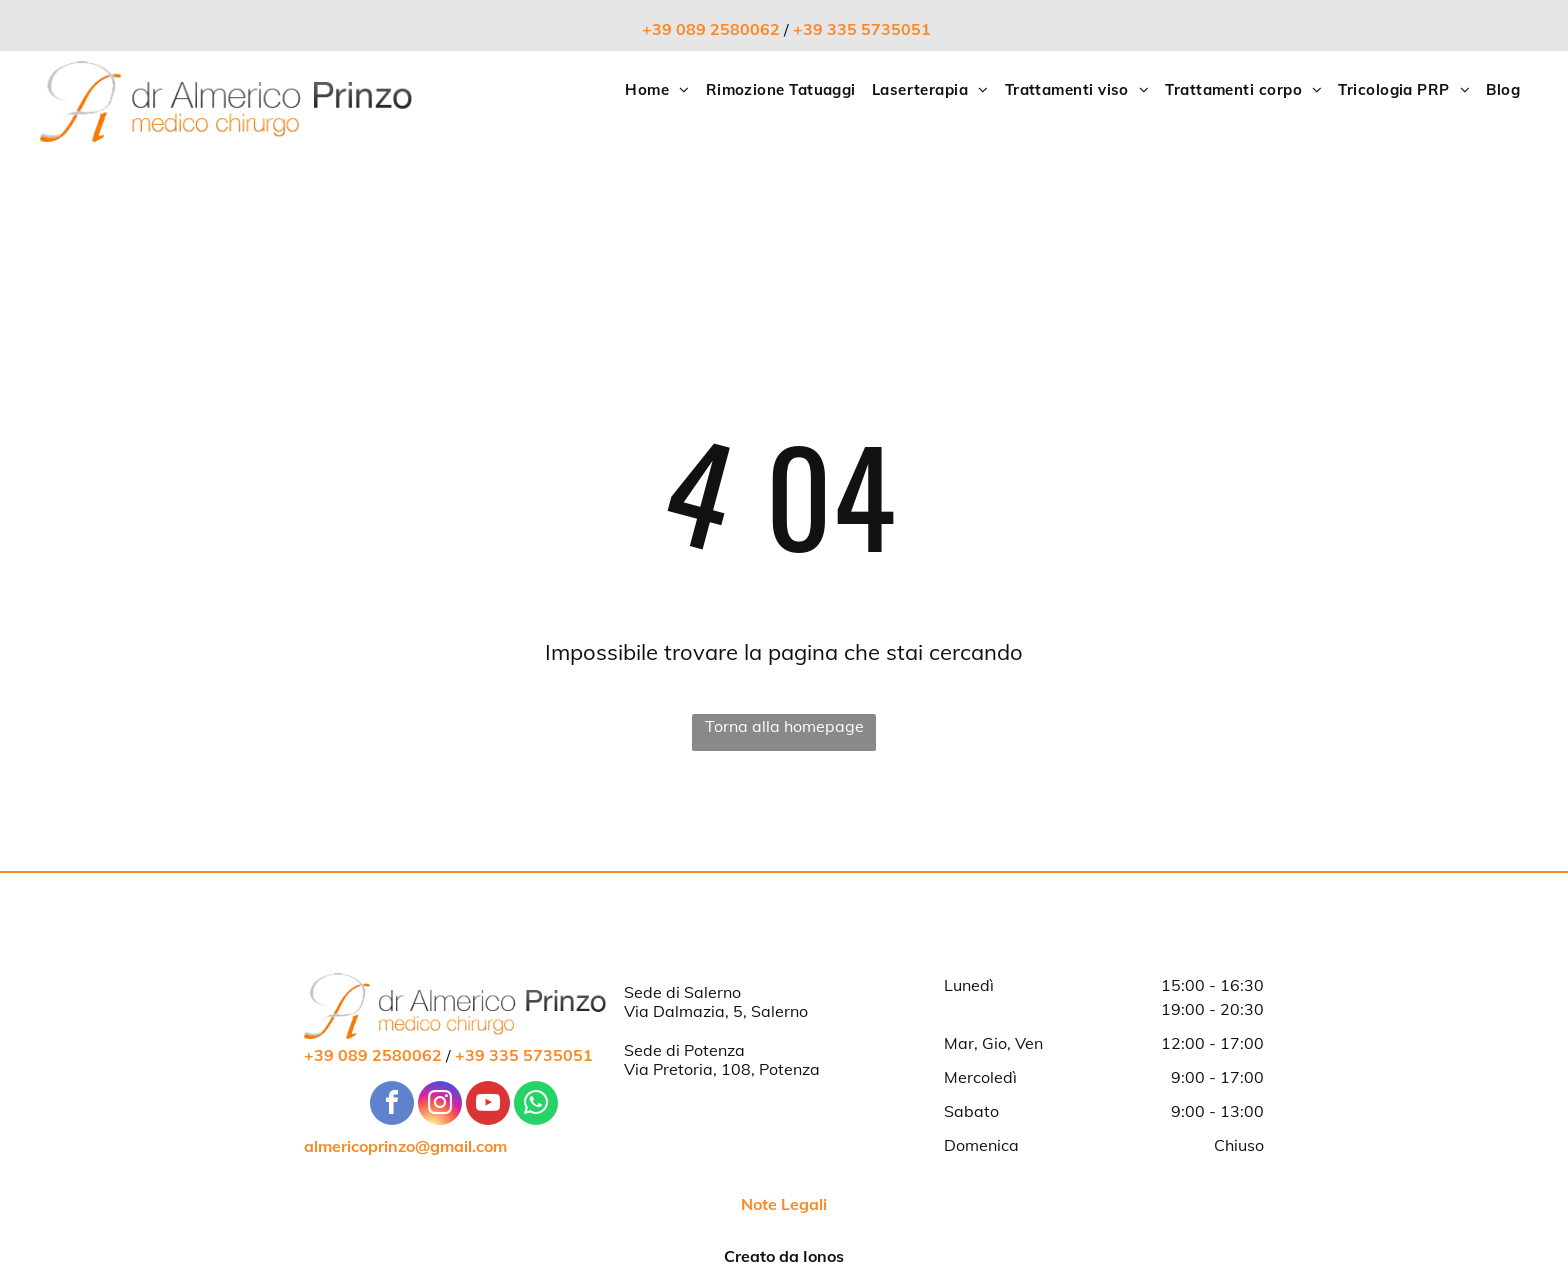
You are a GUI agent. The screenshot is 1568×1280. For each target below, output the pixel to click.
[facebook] (392, 1105)
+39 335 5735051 (862, 29)
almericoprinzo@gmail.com (405, 1146)
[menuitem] (657, 90)
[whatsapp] (536, 1105)
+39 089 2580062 (711, 29)
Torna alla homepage (784, 726)
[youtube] (488, 1105)
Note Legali (784, 1204)
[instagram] (440, 1105)
